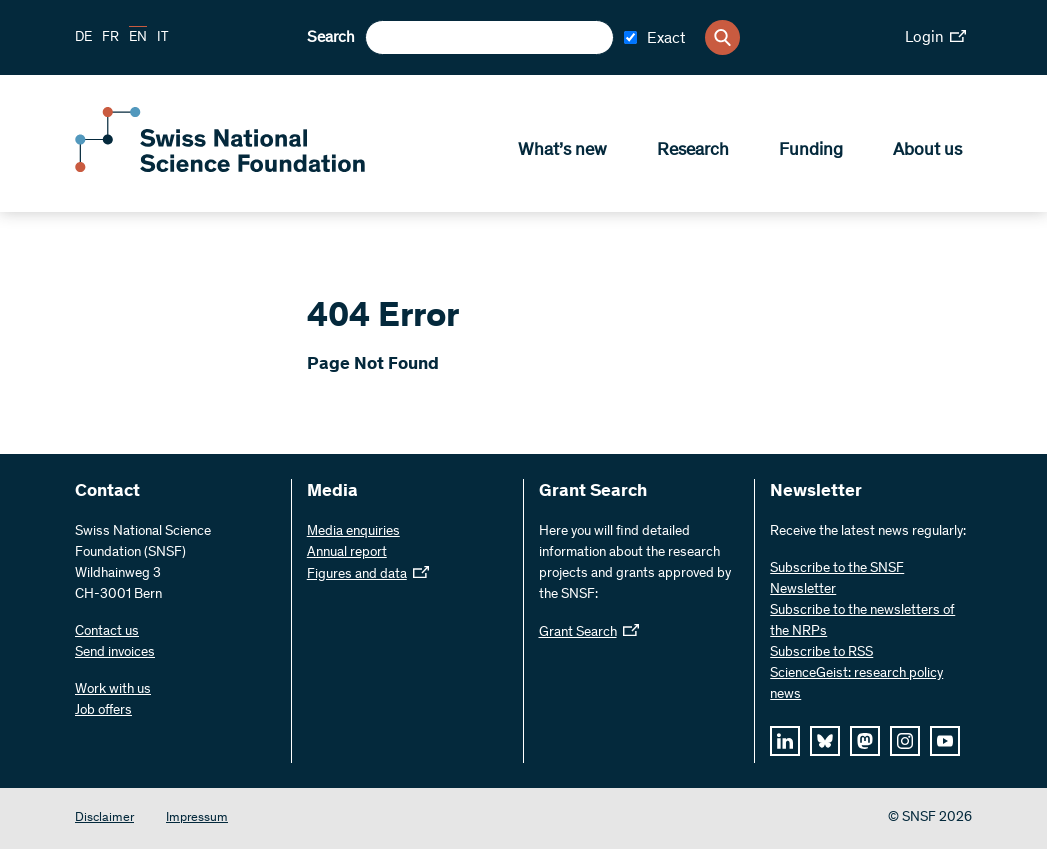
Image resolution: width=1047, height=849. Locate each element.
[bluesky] (825, 741)
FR (110, 38)
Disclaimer (104, 818)
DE (83, 38)
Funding (811, 151)
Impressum (197, 818)
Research (693, 151)
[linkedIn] (785, 741)
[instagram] (905, 741)
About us (927, 151)
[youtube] (945, 741)
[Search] (722, 37)
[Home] (220, 168)
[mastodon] (865, 741)
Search (331, 38)
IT (163, 38)
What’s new (562, 151)
